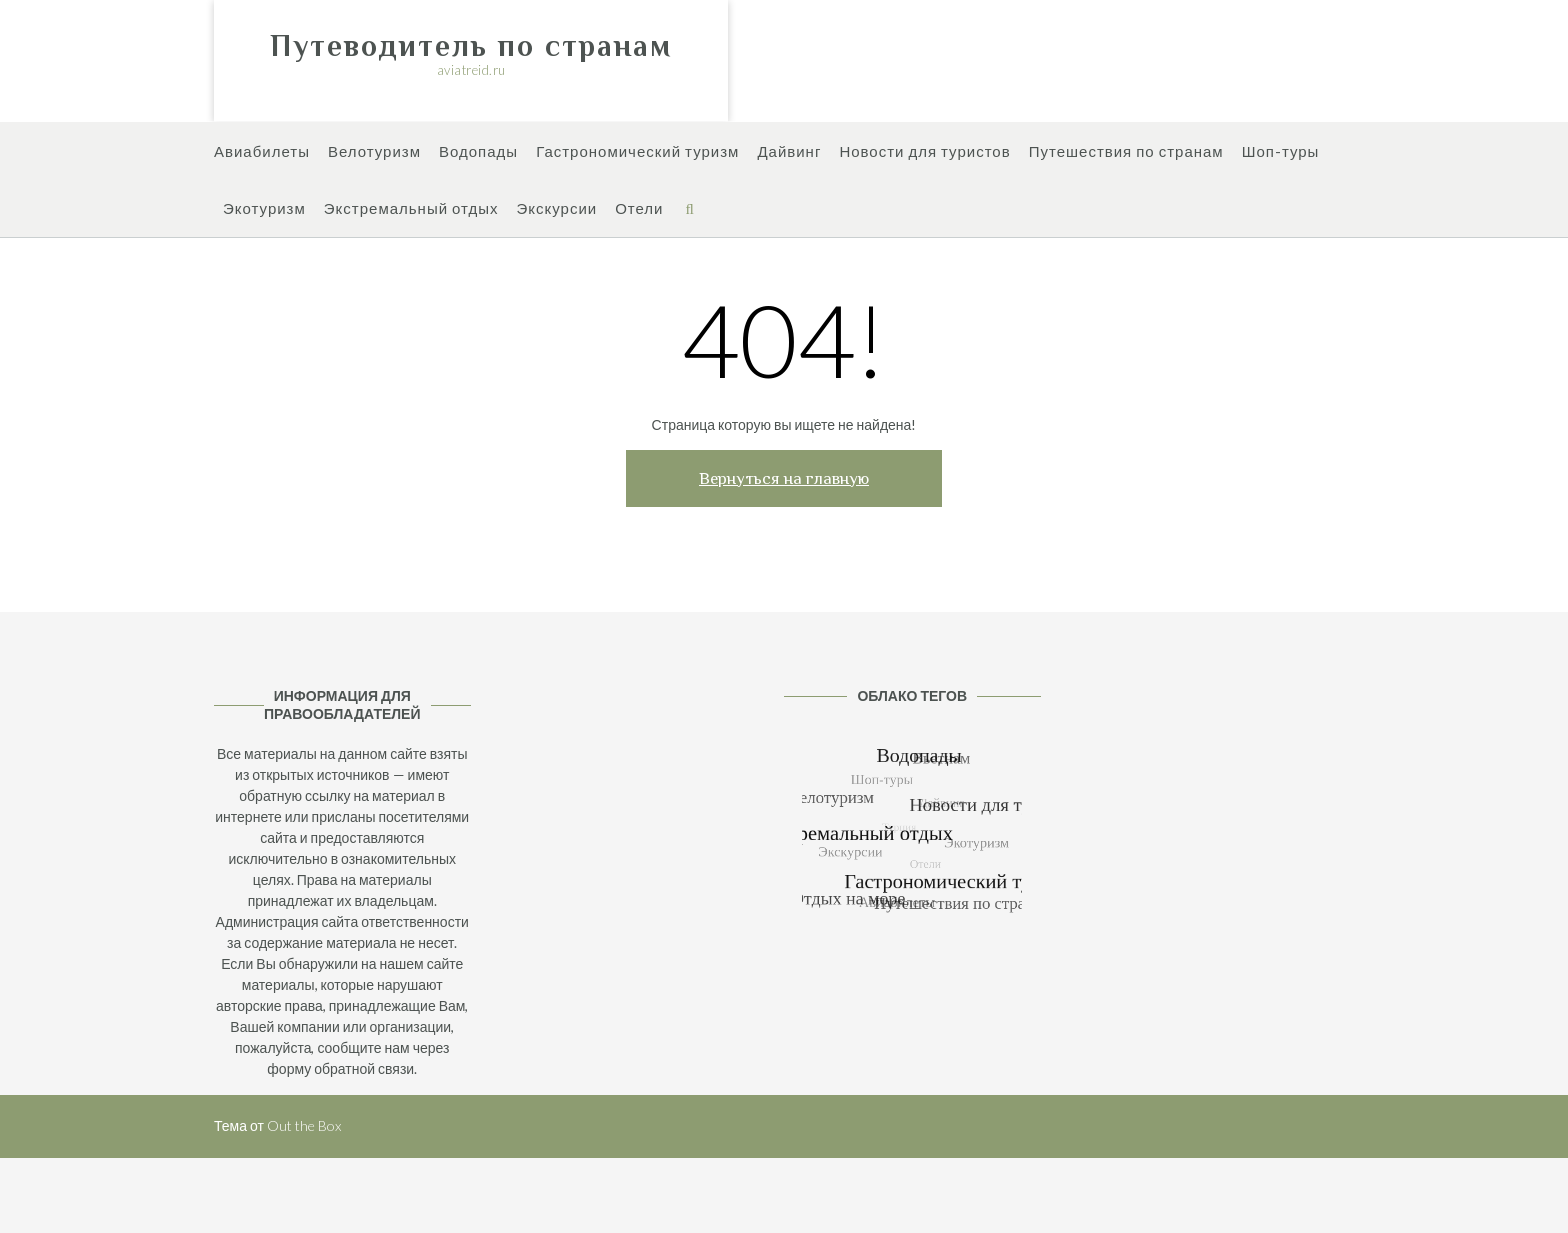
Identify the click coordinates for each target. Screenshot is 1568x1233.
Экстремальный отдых (411, 209)
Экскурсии (556, 209)
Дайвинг (789, 152)
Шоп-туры (1281, 152)
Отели (639, 209)
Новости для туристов (924, 152)
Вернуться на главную (784, 478)
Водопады (478, 152)
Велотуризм (374, 152)
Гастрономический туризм (637, 152)
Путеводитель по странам (471, 46)
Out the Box (304, 1125)
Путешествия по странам (1126, 152)
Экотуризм (264, 209)
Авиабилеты (262, 152)
